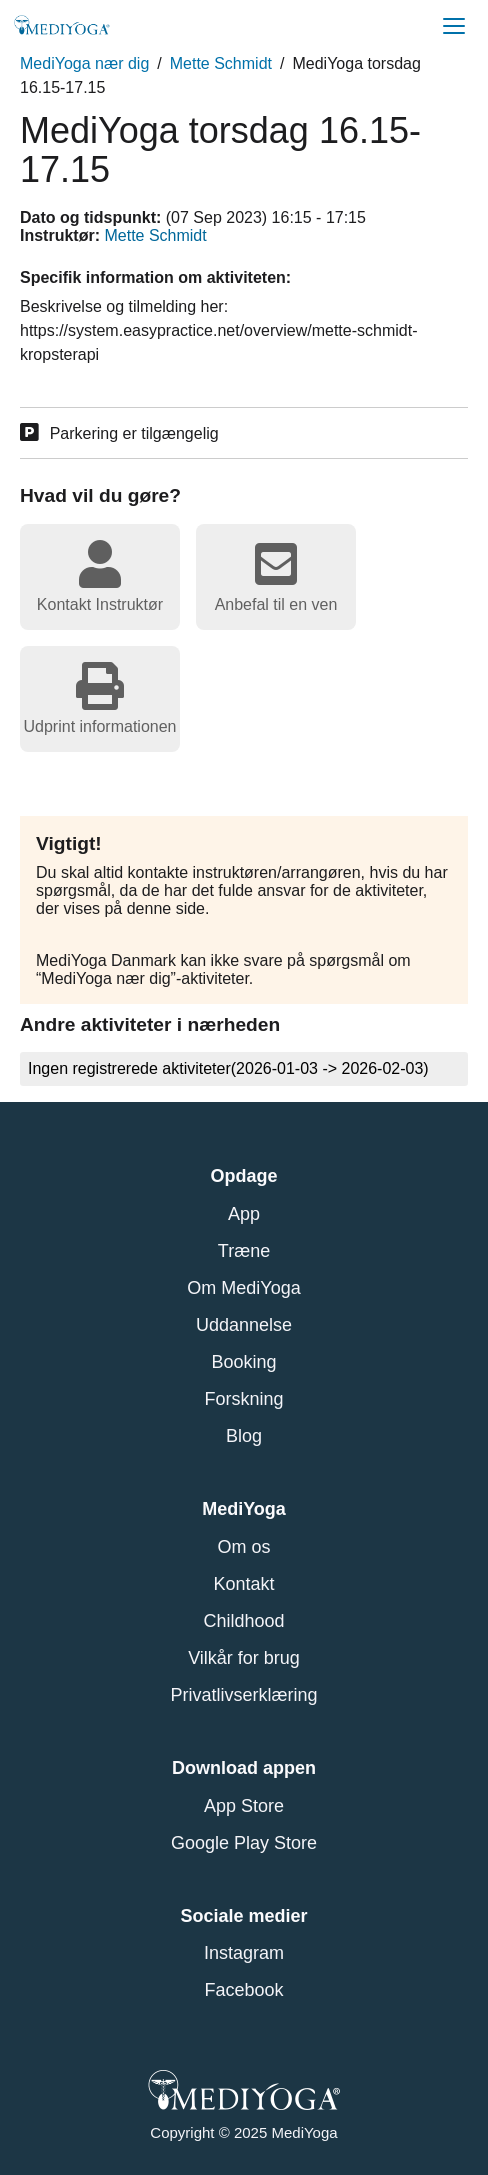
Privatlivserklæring (243, 1695)
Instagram (244, 1953)
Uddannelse (244, 1325)
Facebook (243, 1990)
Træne (244, 1251)
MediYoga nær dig (84, 63)
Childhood (243, 1621)
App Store (244, 1806)
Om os (243, 1547)
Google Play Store (244, 1843)
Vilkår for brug (244, 1658)
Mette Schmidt (221, 63)
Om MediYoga (243, 1288)
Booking (243, 1362)
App (244, 1214)
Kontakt (243, 1584)
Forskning (243, 1399)
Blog (244, 1436)
